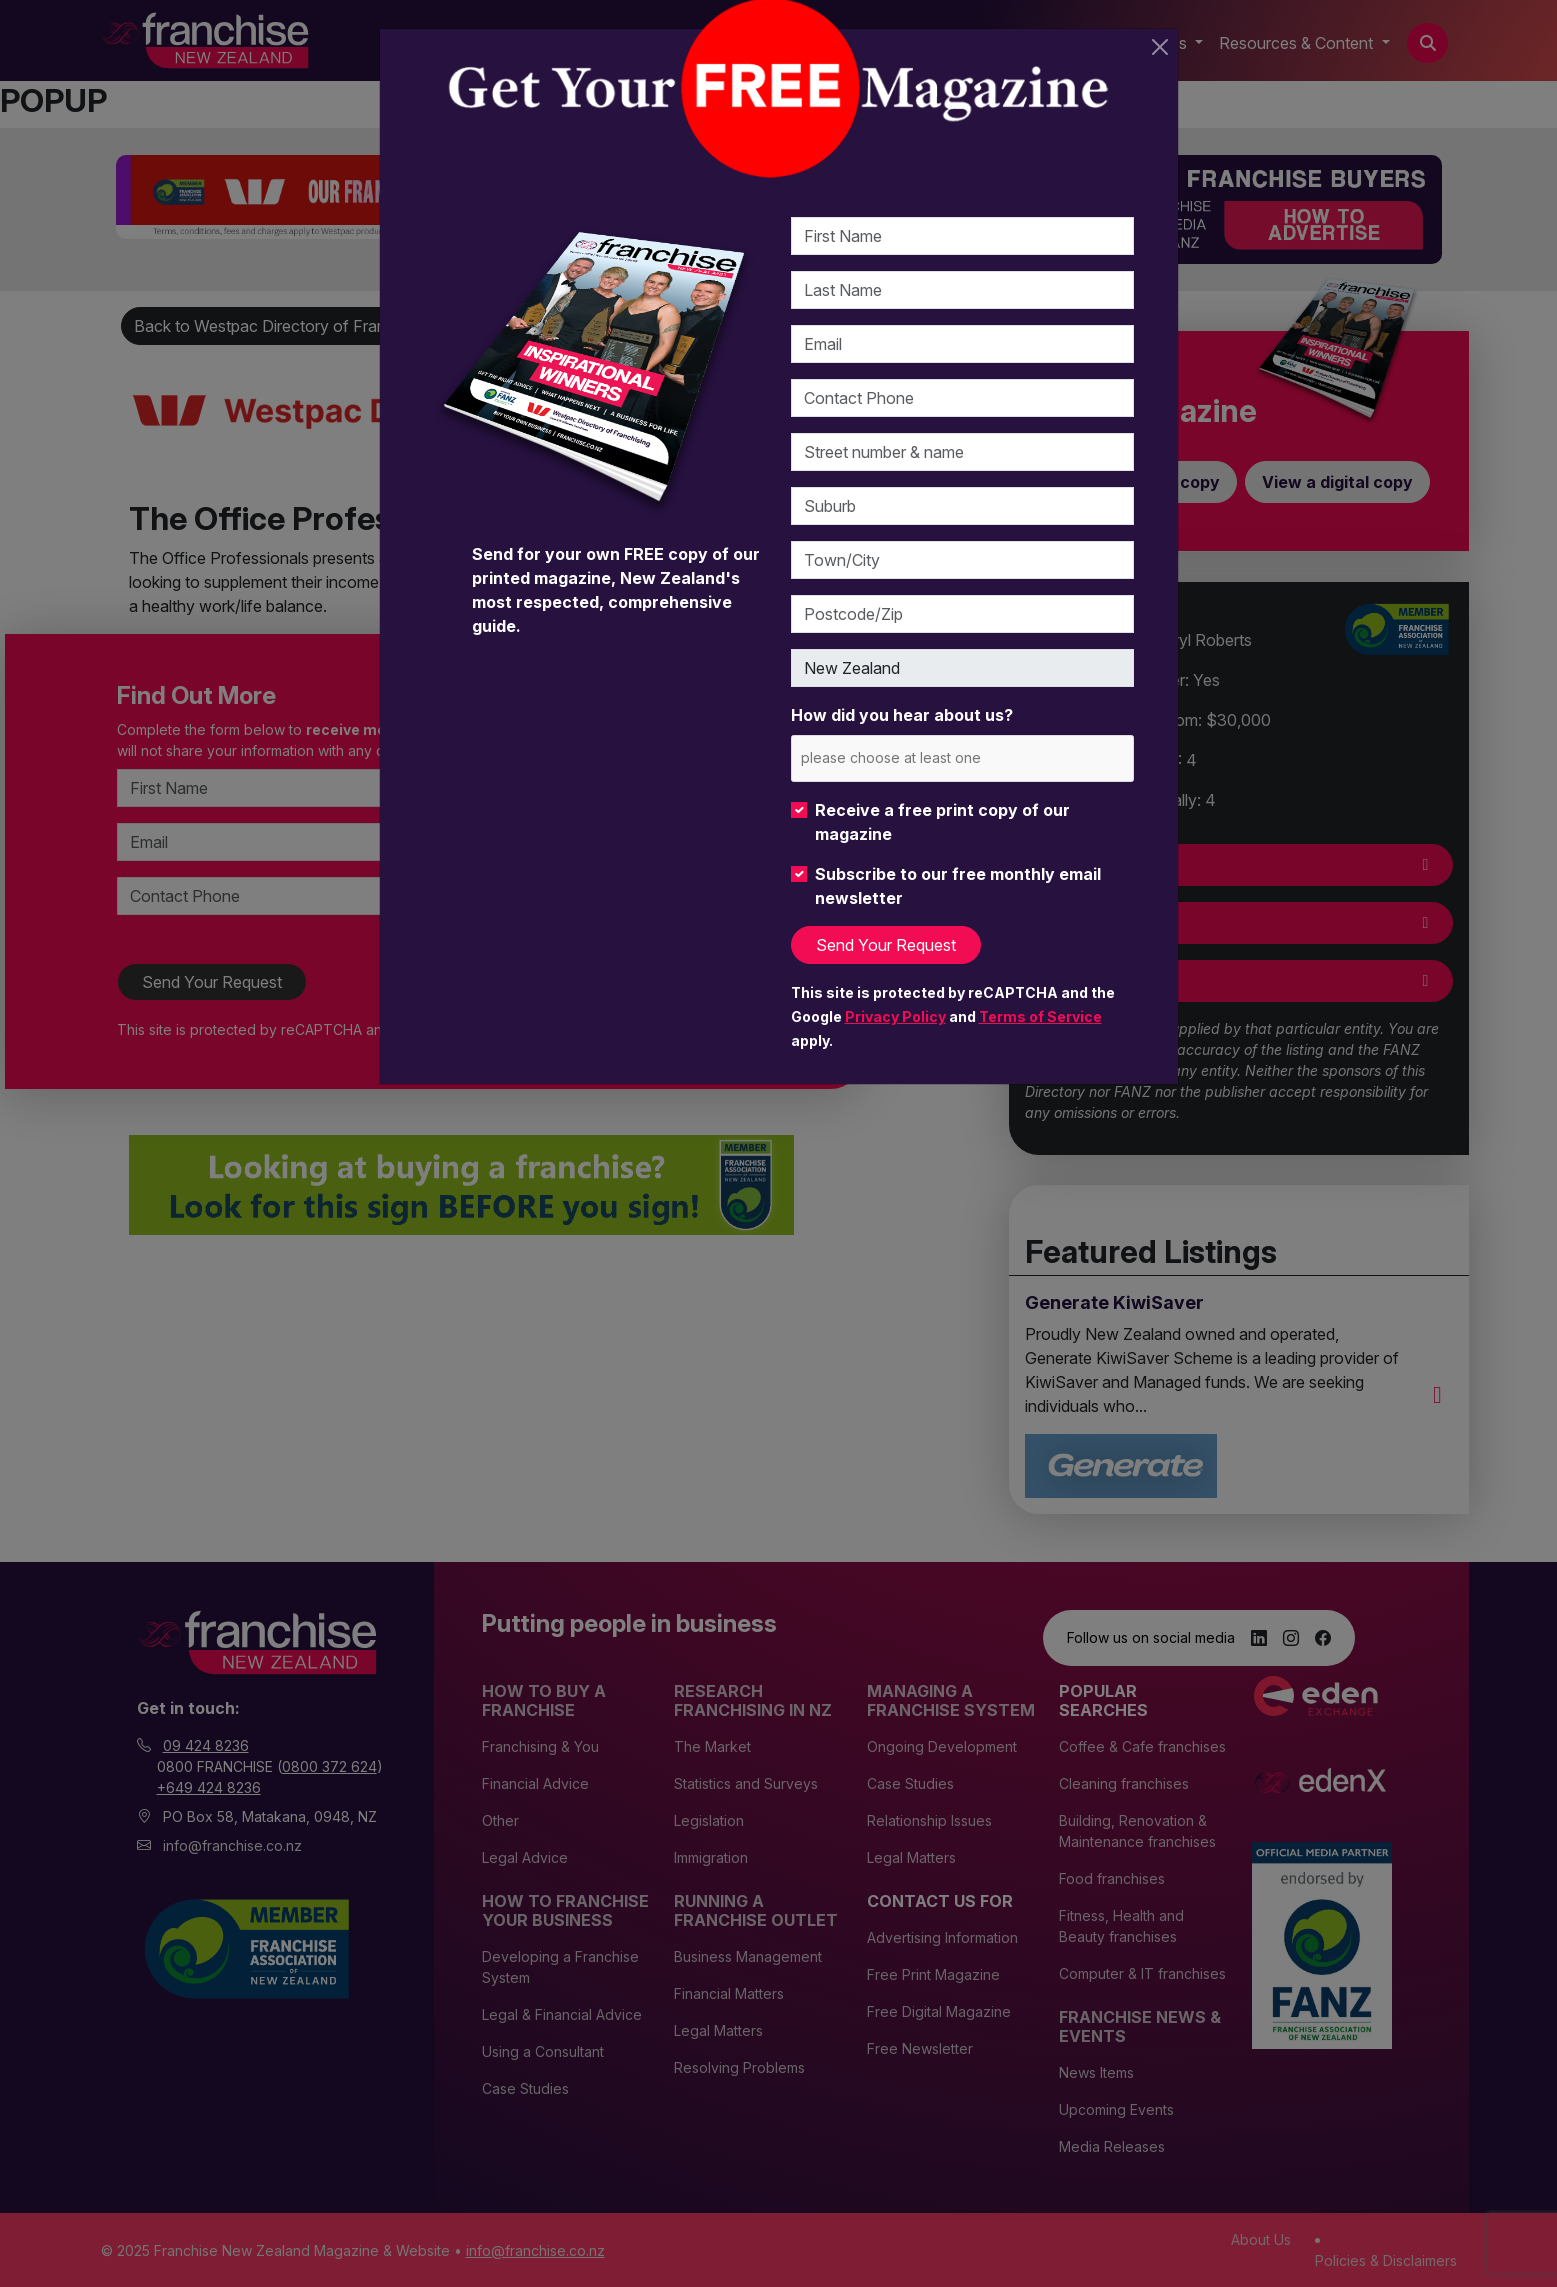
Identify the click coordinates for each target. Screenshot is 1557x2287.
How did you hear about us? (902, 715)
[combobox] (962, 758)
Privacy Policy (895, 1016)
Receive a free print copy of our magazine (942, 822)
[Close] (1160, 47)
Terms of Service (1040, 1016)
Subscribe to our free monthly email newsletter (958, 886)
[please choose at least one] (920, 757)
